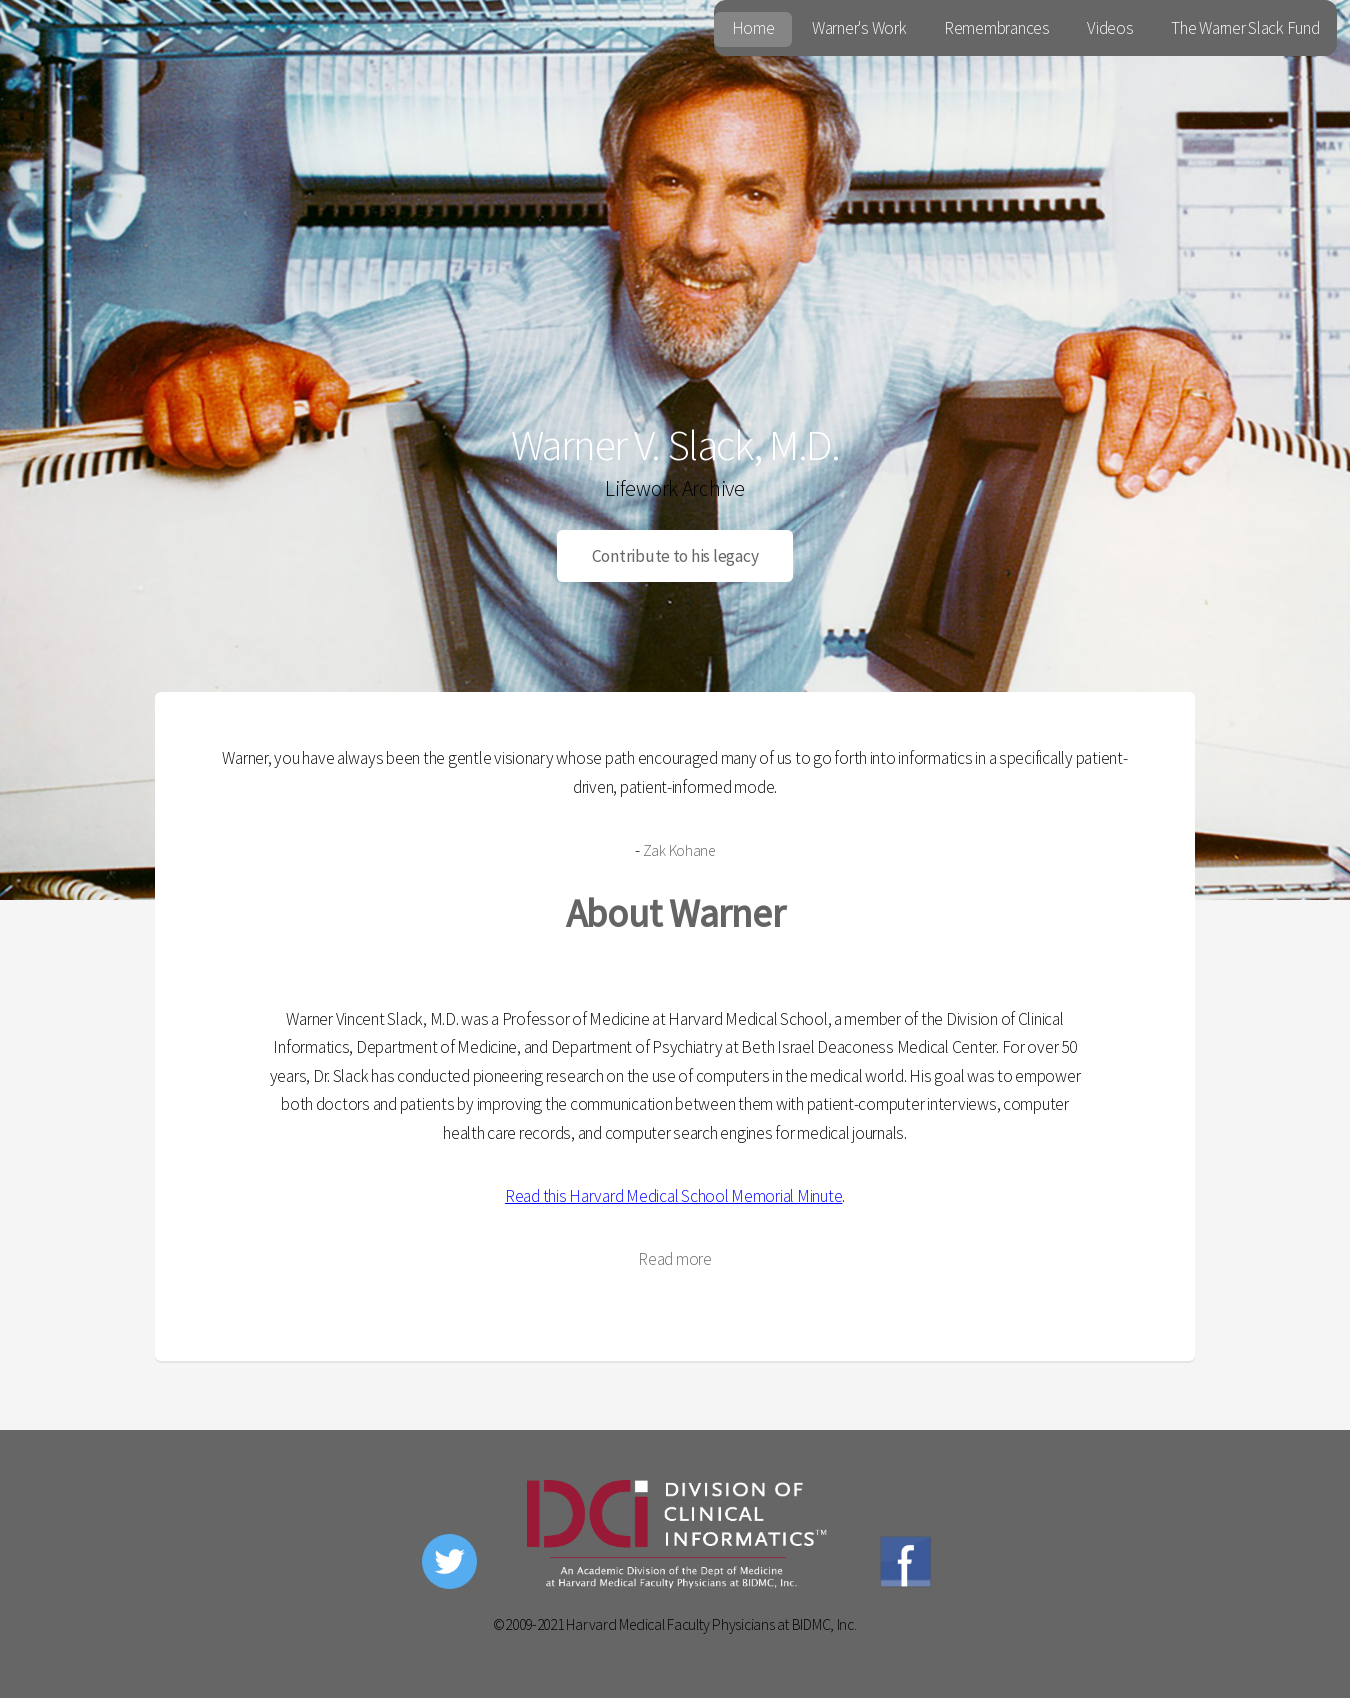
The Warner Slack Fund (1245, 28)
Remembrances (997, 28)
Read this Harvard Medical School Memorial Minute (674, 1196)
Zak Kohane (679, 850)
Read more (675, 1259)
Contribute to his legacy (675, 556)
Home (753, 28)
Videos (1110, 28)
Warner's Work (859, 28)
